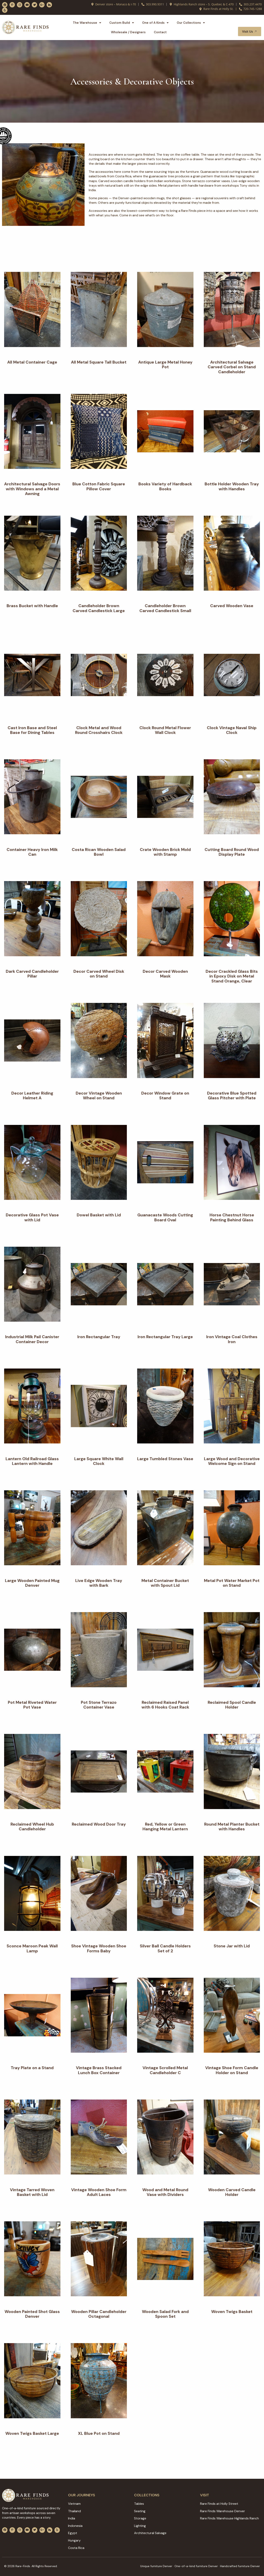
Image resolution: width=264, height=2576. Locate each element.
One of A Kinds (155, 22)
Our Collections (191, 22)
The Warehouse (87, 22)
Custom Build (121, 22)
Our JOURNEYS (81, 2495)
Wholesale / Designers (128, 32)
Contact (160, 32)
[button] (253, 23)
